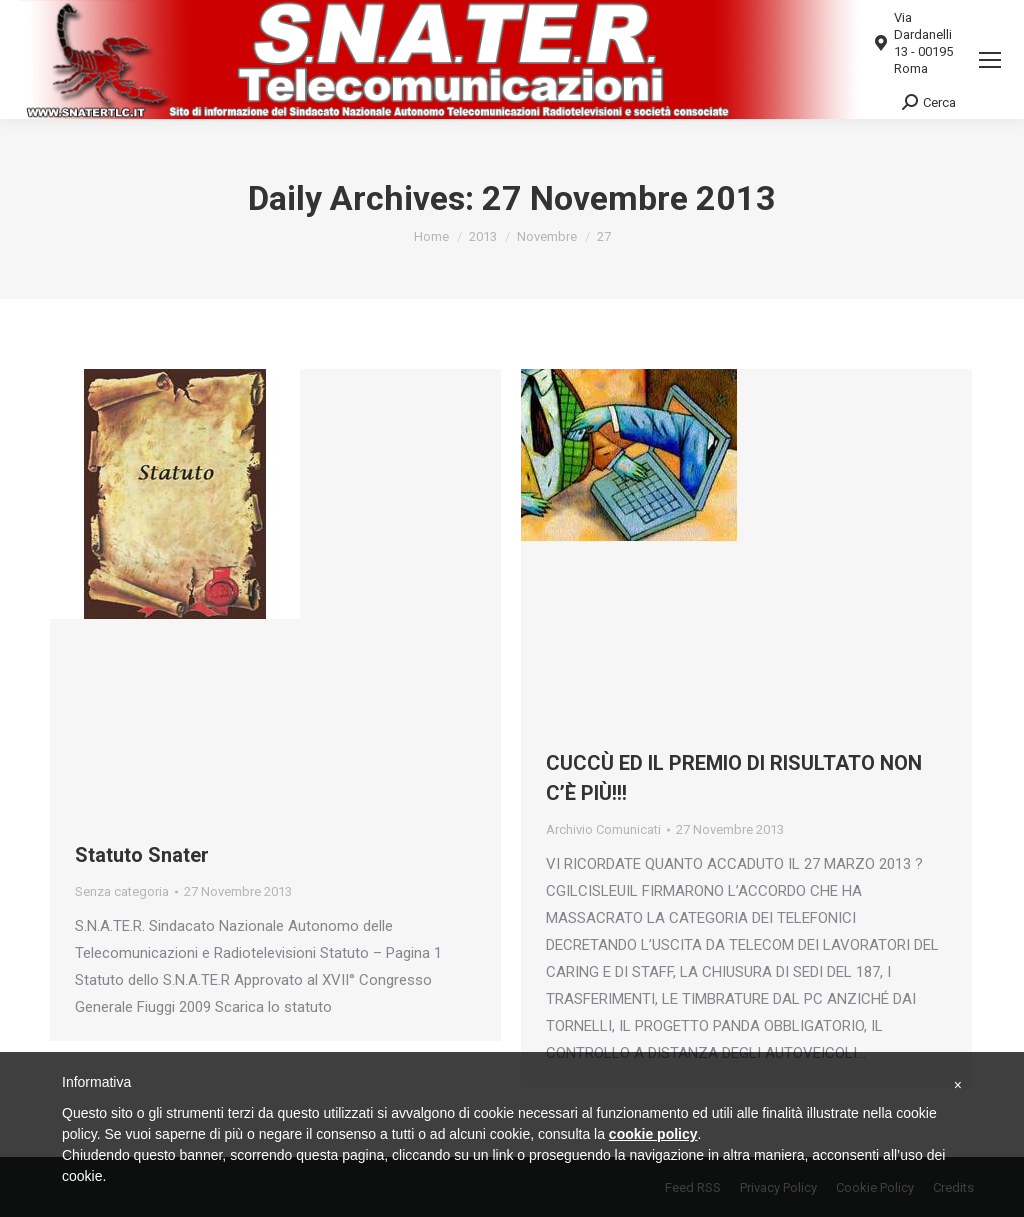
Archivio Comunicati (603, 829)
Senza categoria (122, 891)
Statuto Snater (142, 855)
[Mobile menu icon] (990, 60)
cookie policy (653, 1134)
